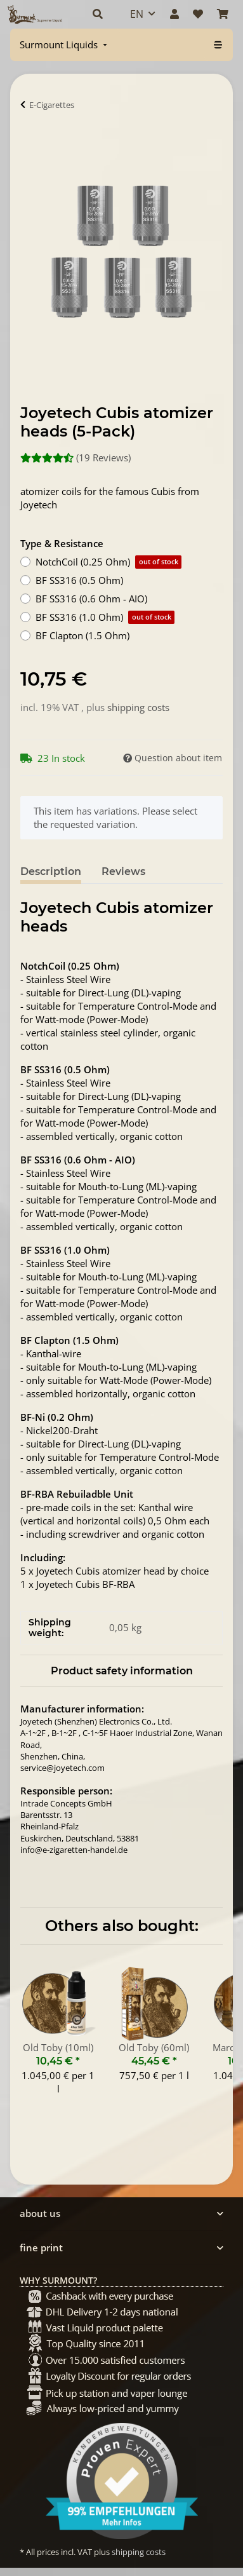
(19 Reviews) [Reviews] (75, 457)
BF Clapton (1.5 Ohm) (82, 635)
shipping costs (138, 707)
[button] (97, 14)
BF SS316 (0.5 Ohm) (79, 580)
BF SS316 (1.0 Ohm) (105, 617)
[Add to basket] (30, 144)
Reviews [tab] (123, 871)
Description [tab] (50, 871)
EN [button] (136, 14)
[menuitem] (64, 45)
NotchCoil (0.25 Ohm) (108, 562)
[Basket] (222, 14)
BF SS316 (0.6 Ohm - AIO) (91, 598)
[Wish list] (198, 14)
